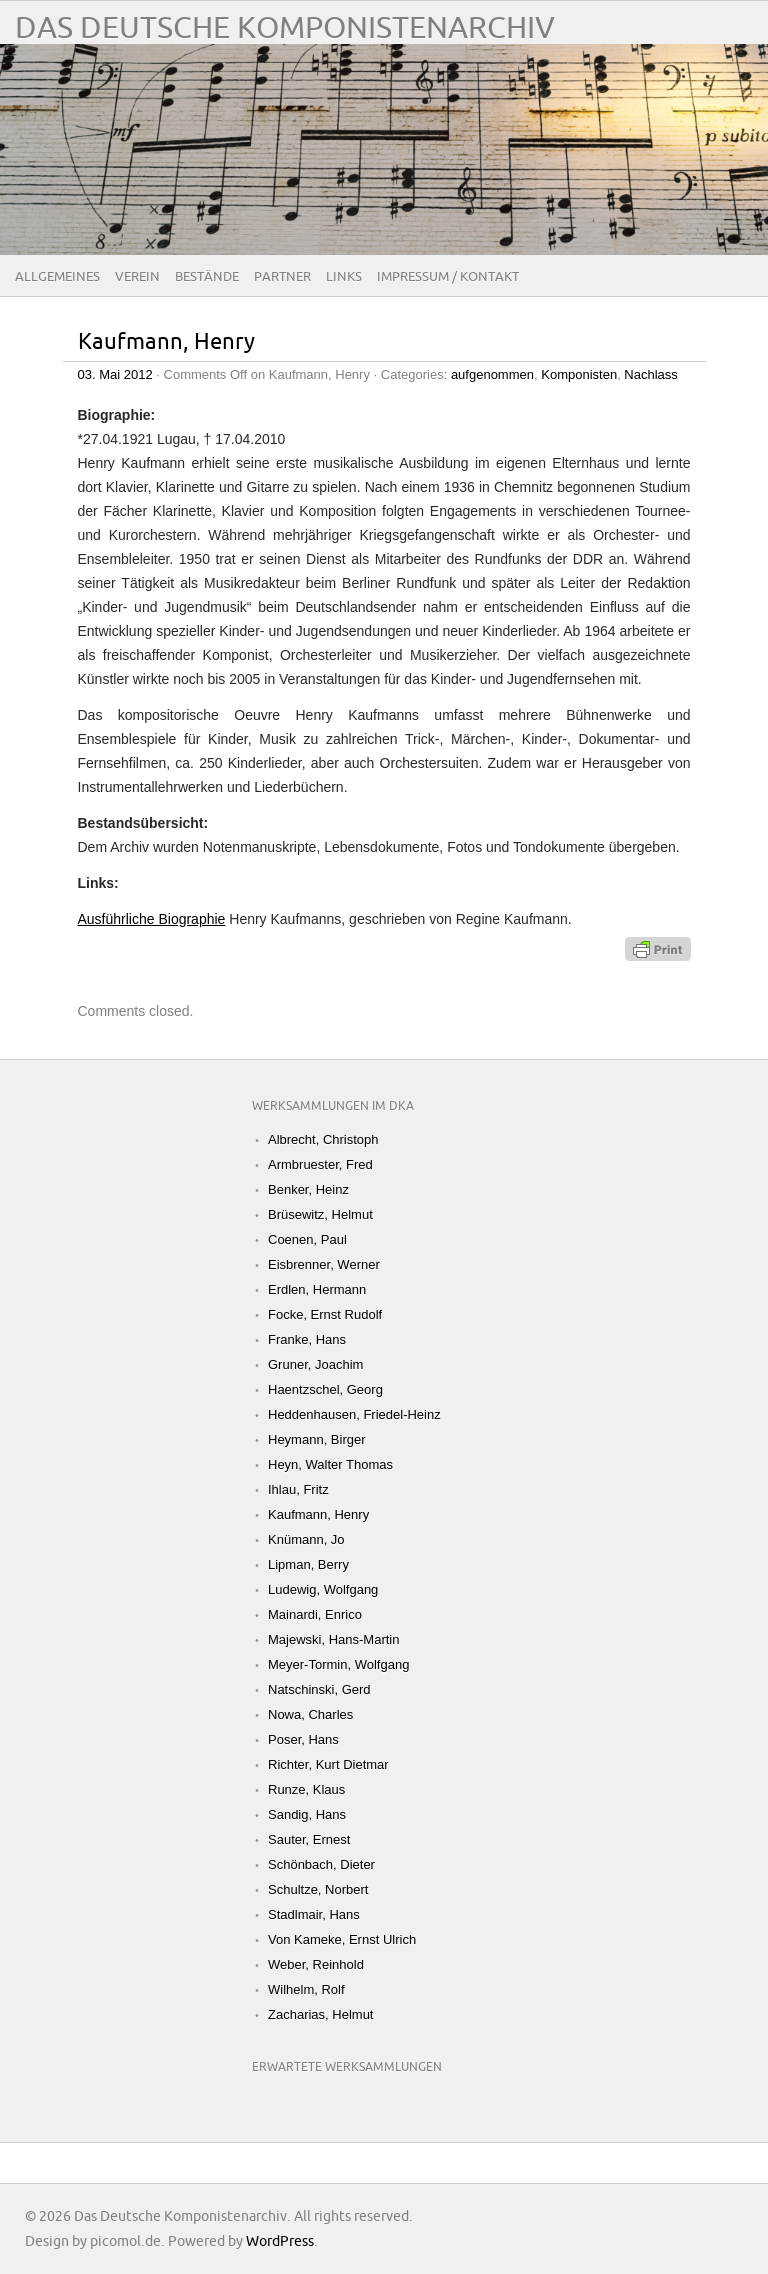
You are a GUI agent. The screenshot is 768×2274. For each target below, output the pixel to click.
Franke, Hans (307, 1339)
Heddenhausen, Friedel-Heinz (354, 1414)
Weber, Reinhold (316, 1964)
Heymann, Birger (317, 1439)
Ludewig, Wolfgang (323, 1589)
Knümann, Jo (306, 1539)
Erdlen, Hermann (317, 1289)
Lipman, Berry (308, 1564)
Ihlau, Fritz (298, 1489)
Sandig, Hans (307, 1814)
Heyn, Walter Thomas (330, 1464)
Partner (282, 277)
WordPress (280, 2241)
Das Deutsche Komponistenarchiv (285, 28)
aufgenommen (492, 374)
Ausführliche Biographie (152, 919)
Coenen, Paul (307, 1239)
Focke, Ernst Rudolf (325, 1314)
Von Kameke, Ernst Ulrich (342, 1939)
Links (344, 277)
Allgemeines (57, 277)
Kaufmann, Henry (166, 342)
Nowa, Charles (310, 1714)
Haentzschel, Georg (325, 1389)
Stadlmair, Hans (314, 1914)
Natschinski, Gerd (319, 1689)
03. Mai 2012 (115, 374)
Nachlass (650, 374)
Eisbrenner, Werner (324, 1264)
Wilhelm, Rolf (306, 1989)
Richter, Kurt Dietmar (328, 1764)
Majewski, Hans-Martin (333, 1639)
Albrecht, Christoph (323, 1139)
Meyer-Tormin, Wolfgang (338, 1664)
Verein (137, 277)
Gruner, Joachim (315, 1364)
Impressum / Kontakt (448, 277)
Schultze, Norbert (318, 1889)
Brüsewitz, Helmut (320, 1214)
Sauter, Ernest (309, 1839)
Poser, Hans (303, 1739)
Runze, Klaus (306, 1789)
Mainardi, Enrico (315, 1614)
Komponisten (579, 374)
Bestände (207, 277)
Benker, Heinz (308, 1189)
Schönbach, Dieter (321, 1864)
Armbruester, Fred (320, 1164)
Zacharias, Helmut (320, 2014)
